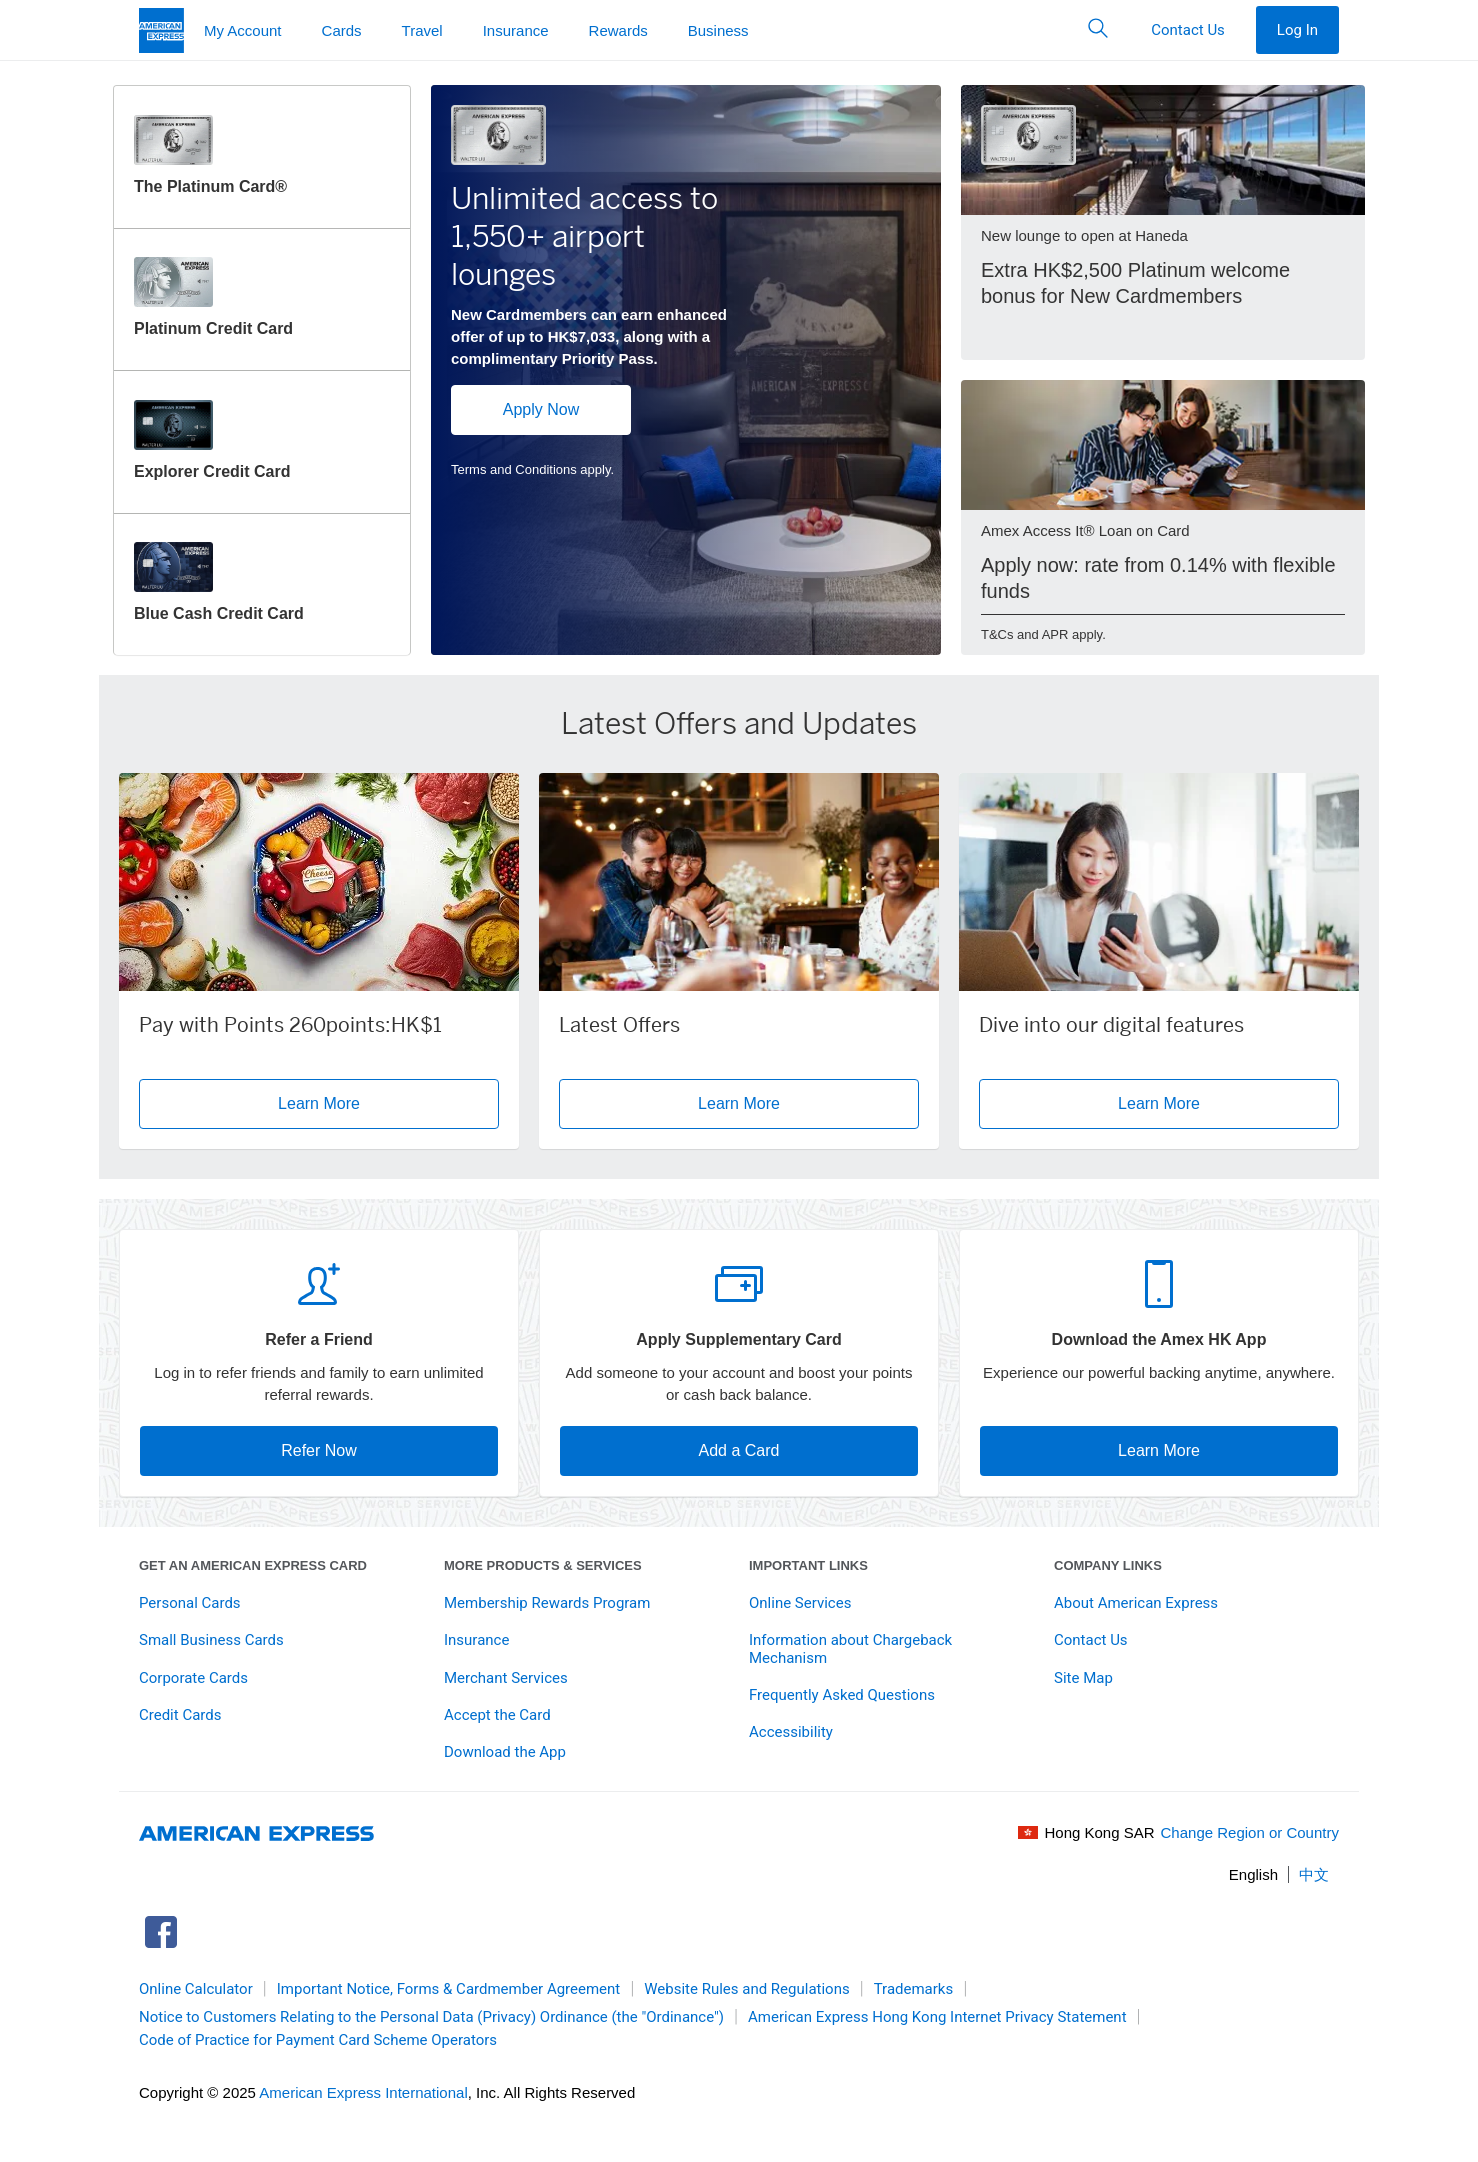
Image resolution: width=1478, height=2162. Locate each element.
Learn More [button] (388, 1103)
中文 (1314, 1874)
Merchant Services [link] (506, 1678)
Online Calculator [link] (196, 1989)
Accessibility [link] (791, 1732)
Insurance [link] (476, 1640)
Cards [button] (342, 30)
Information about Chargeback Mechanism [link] (850, 1648)
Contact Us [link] (1091, 1640)
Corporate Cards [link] (193, 1678)
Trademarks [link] (914, 1989)
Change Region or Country (1250, 1832)
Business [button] (718, 30)
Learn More (1159, 1450)
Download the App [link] (505, 1752)
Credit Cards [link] (180, 1715)
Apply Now (541, 409)
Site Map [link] (1083, 1678)
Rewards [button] (618, 30)
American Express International (363, 2092)
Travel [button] (422, 30)
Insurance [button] (516, 30)
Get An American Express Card (253, 1565)
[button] (1098, 30)
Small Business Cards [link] (211, 1640)
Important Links (808, 1565)
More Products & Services (543, 1565)
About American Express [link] (1136, 1603)
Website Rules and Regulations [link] (746, 1989)
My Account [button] (243, 30)
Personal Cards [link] (190, 1603)
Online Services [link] (800, 1603)
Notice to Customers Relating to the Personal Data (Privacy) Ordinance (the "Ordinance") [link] (431, 2017)
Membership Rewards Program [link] (547, 1603)
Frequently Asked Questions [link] (842, 1695)
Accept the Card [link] (497, 1715)
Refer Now (319, 1450)
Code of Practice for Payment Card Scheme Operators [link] (318, 2040)
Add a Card (739, 1450)
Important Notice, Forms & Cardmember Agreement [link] (449, 1989)
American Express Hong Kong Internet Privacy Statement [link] (937, 2017)
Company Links (1108, 1565)
